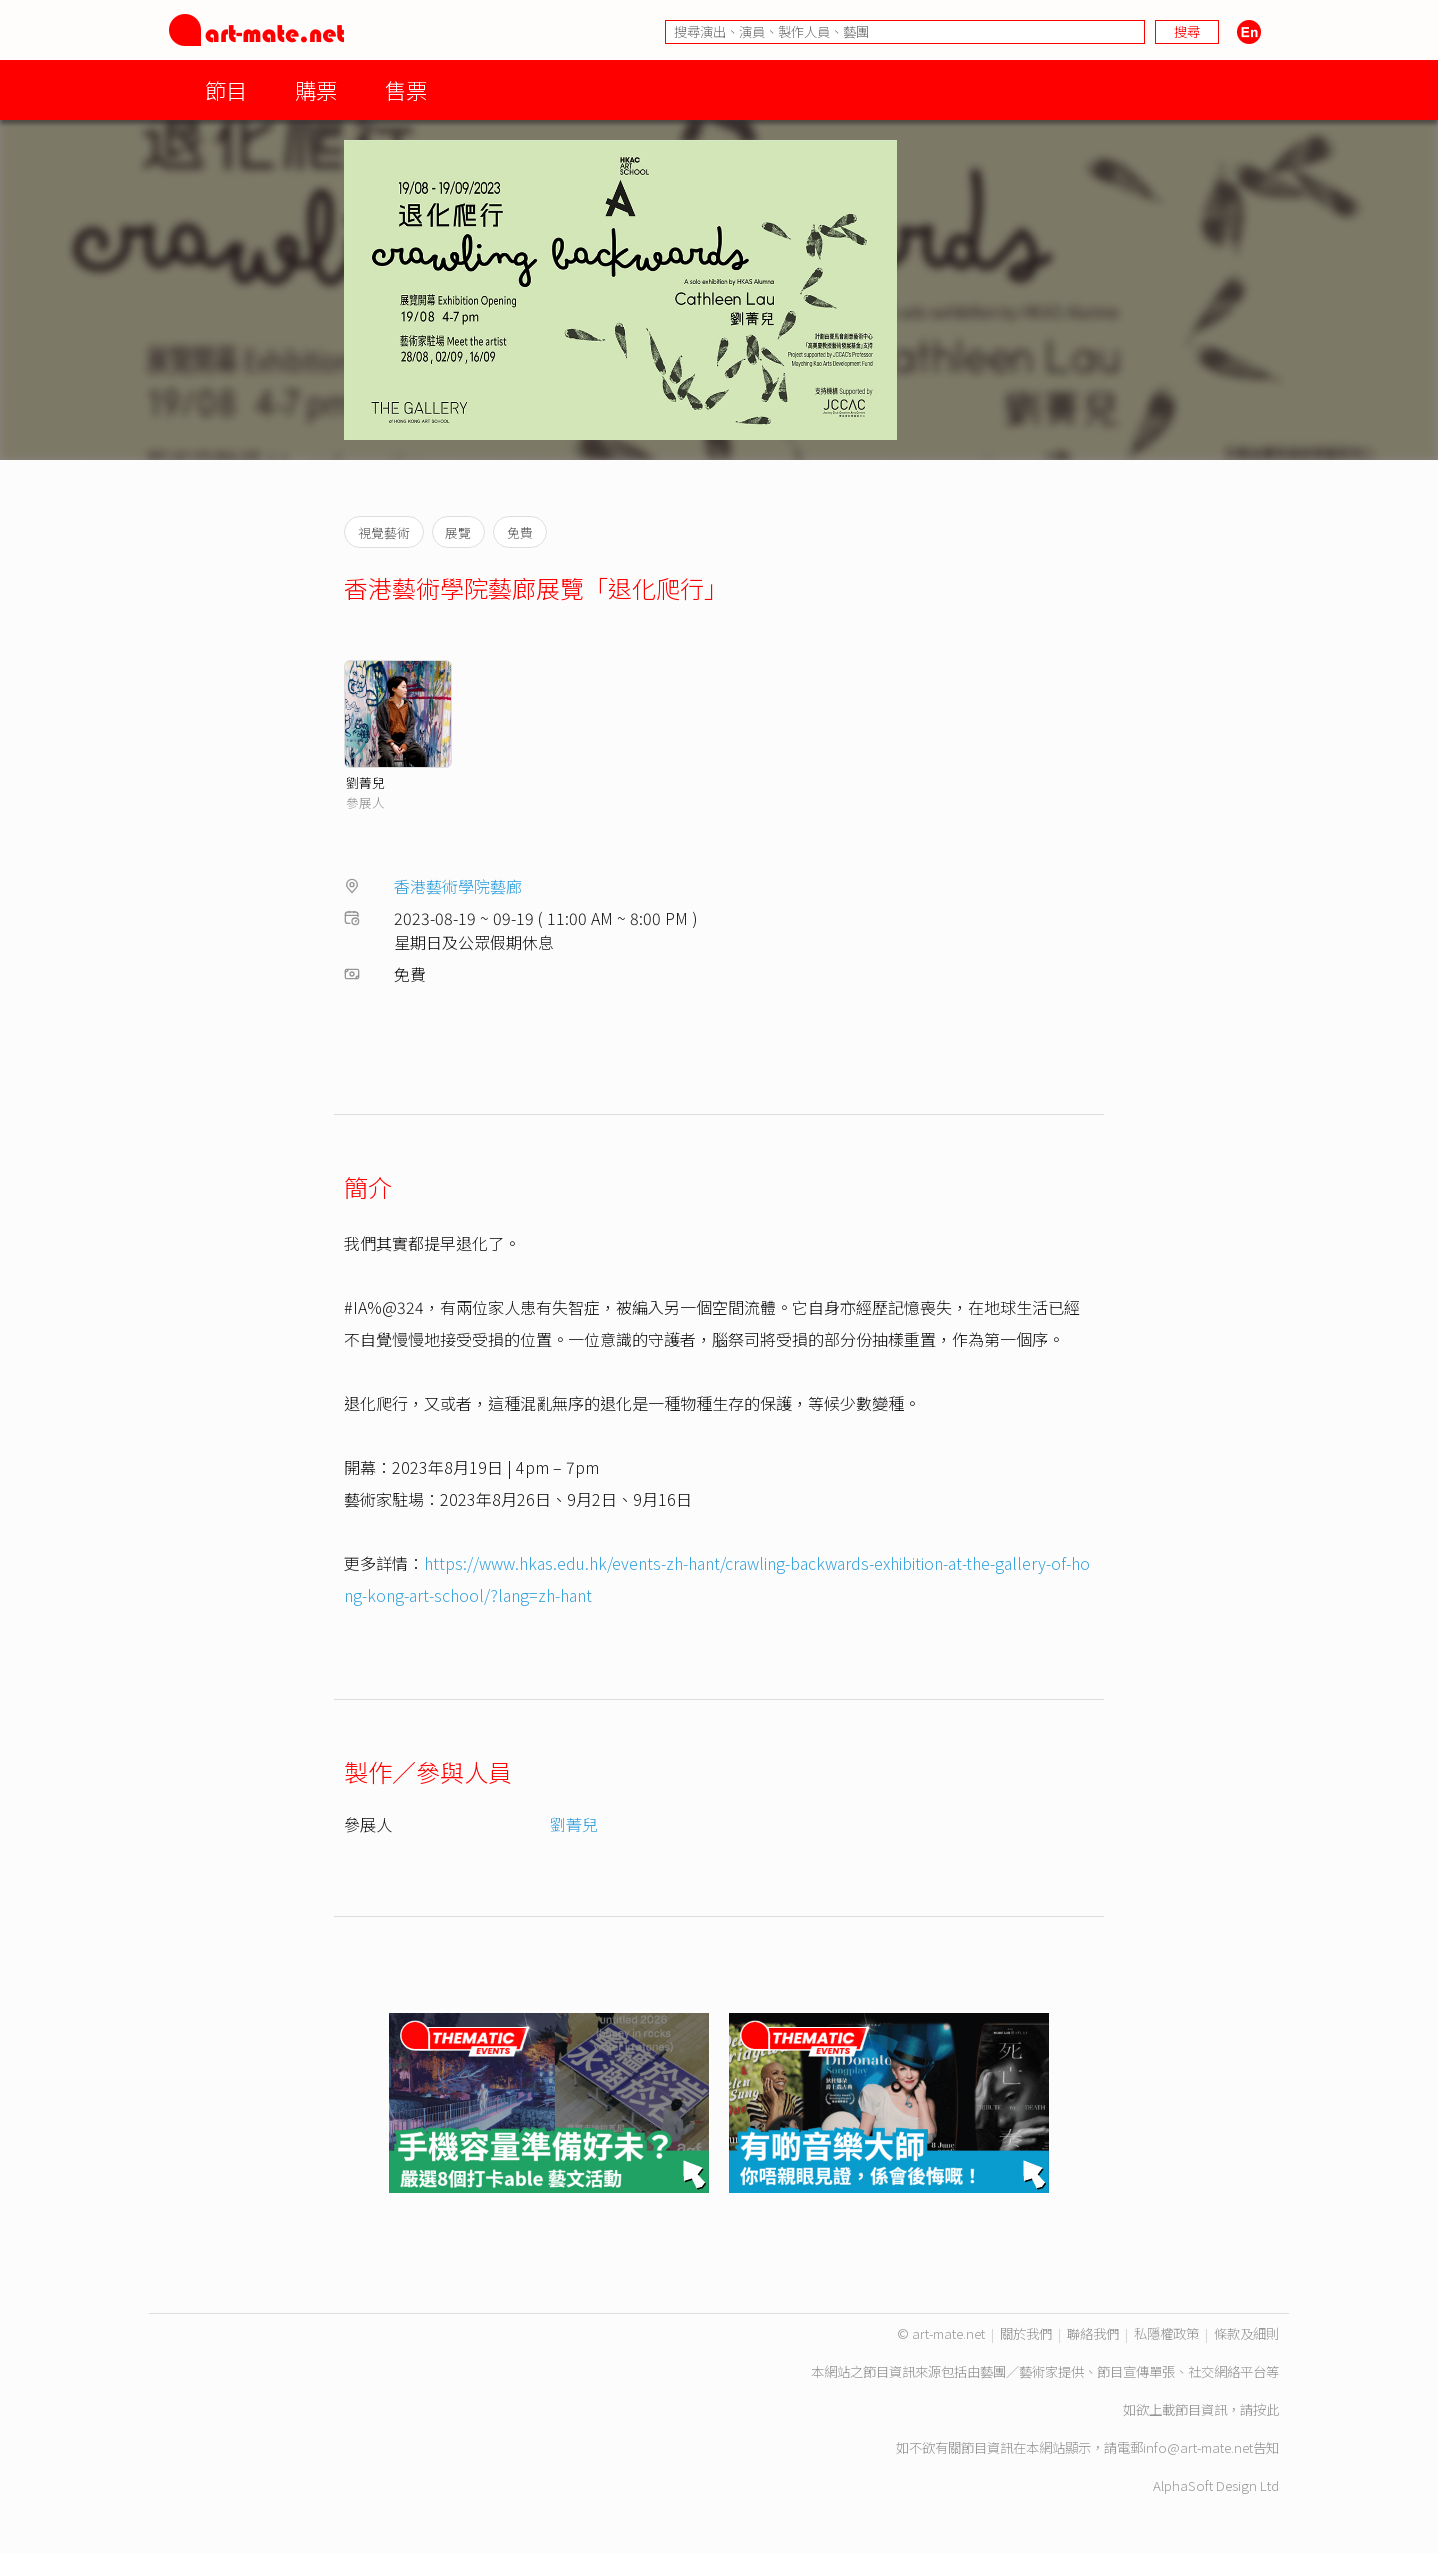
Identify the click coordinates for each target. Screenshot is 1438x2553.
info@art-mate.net (1198, 2447)
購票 (316, 89)
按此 (1266, 2409)
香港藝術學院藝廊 (458, 886)
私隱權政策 (1166, 2333)
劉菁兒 (365, 782)
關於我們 (1026, 2333)
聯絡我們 (1093, 2333)
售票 (406, 89)
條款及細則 (1246, 2333)
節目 (226, 89)
